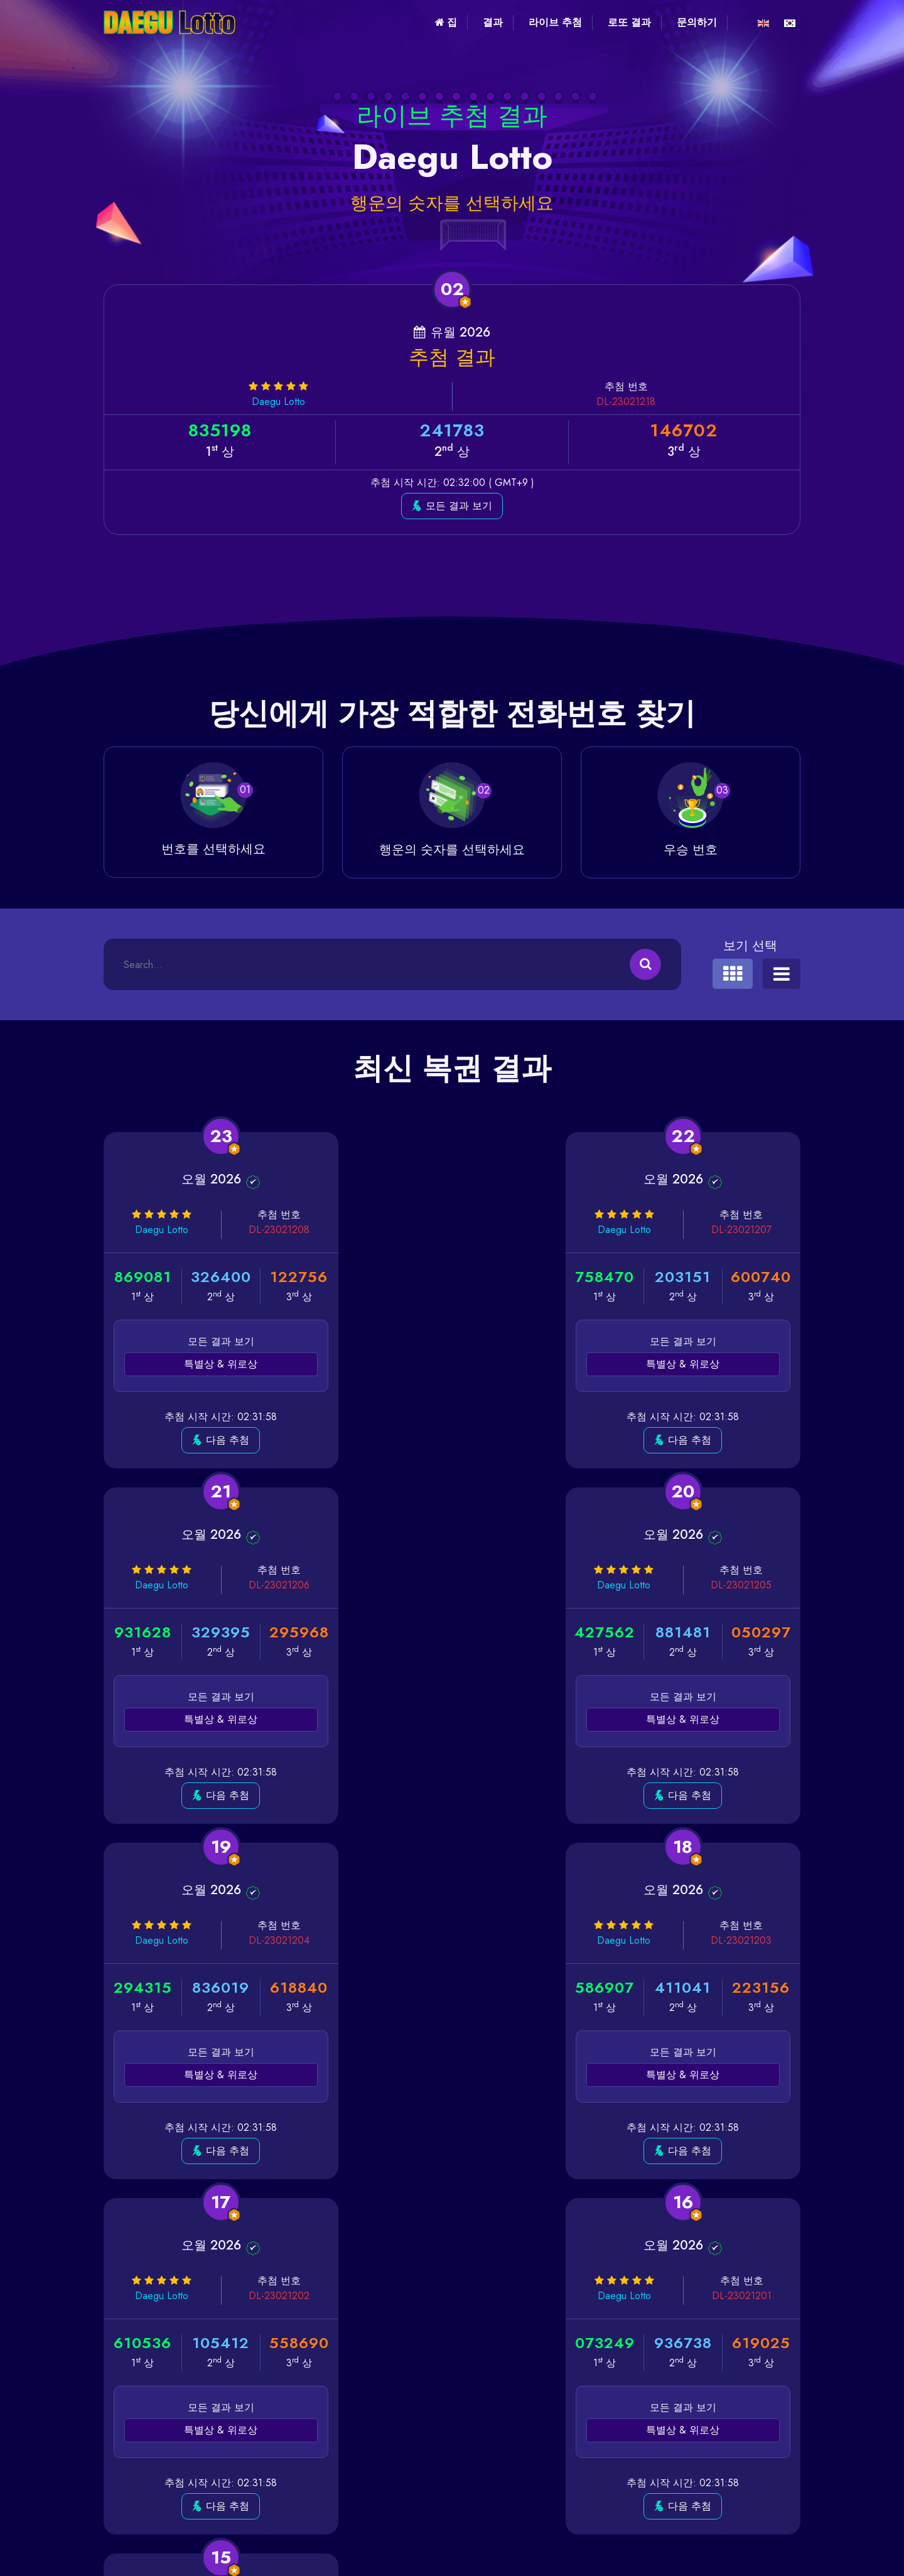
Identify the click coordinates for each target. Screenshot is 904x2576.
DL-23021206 (744, 1229)
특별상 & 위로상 (215, 1364)
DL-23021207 (507, 1229)
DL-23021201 (507, 1940)
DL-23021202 (270, 1940)
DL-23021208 (270, 1229)
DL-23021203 (744, 1585)
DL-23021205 (270, 1585)
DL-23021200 (744, 1940)
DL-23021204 (507, 1585)
